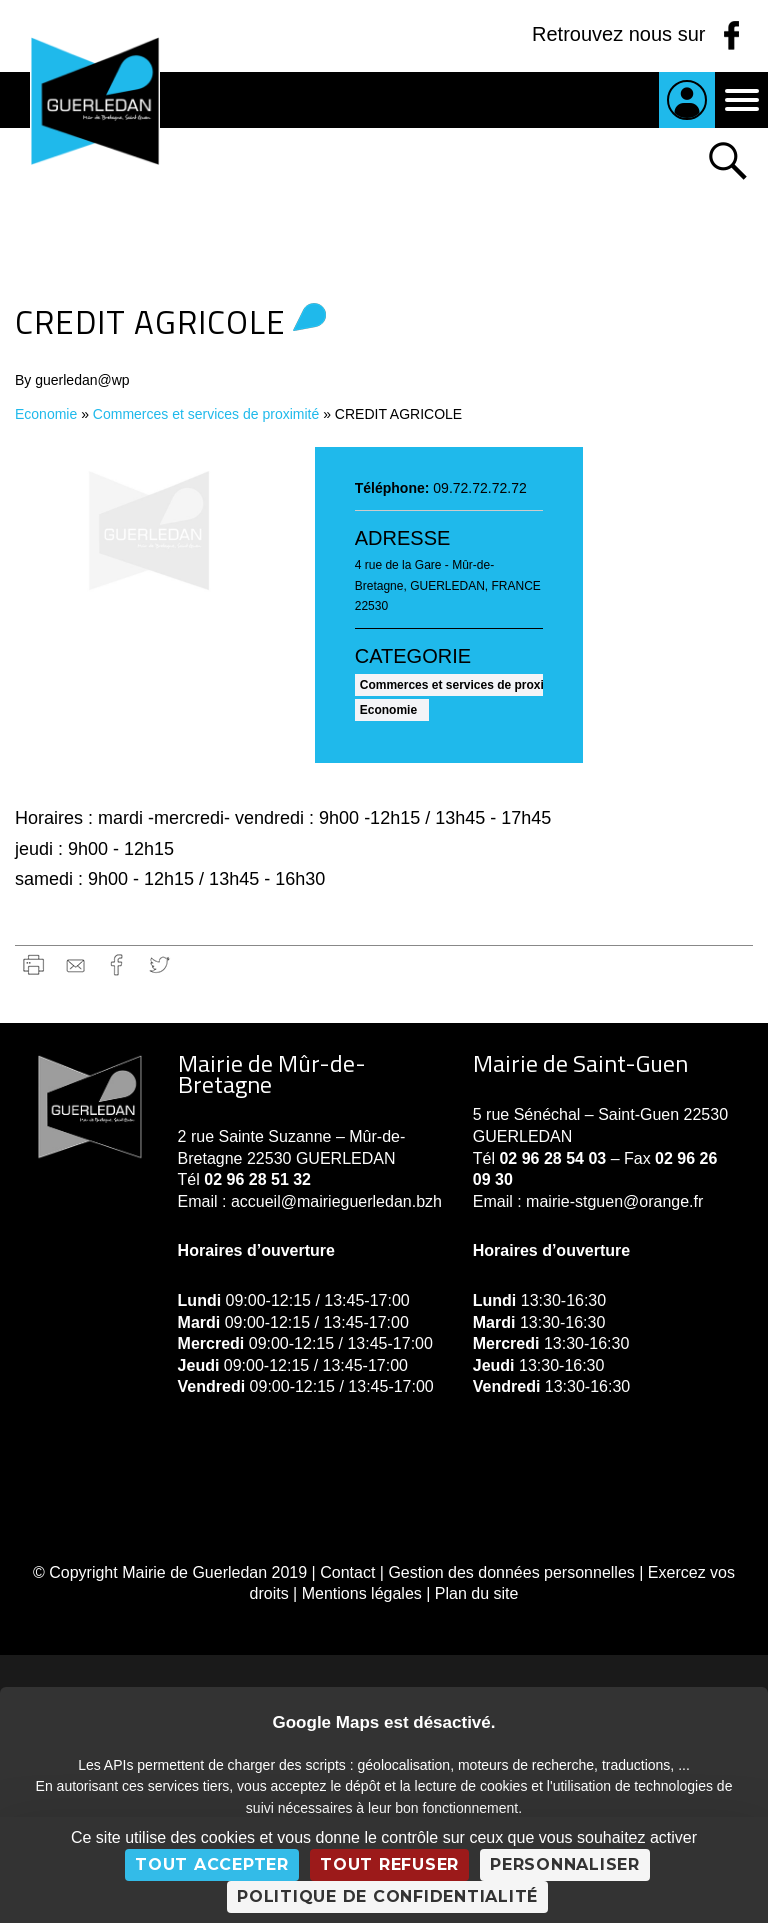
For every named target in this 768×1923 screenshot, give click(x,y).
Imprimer (33, 964)
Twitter (159, 964)
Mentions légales (362, 1593)
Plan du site (477, 1593)
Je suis (687, 100)
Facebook (117, 964)
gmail (75, 964)
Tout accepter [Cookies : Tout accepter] (212, 1864)
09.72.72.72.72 (479, 488)
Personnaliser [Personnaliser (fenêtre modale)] (565, 1864)
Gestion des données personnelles (511, 1572)
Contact (347, 1572)
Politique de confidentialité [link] (387, 1896)
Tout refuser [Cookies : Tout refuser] (389, 1864)
